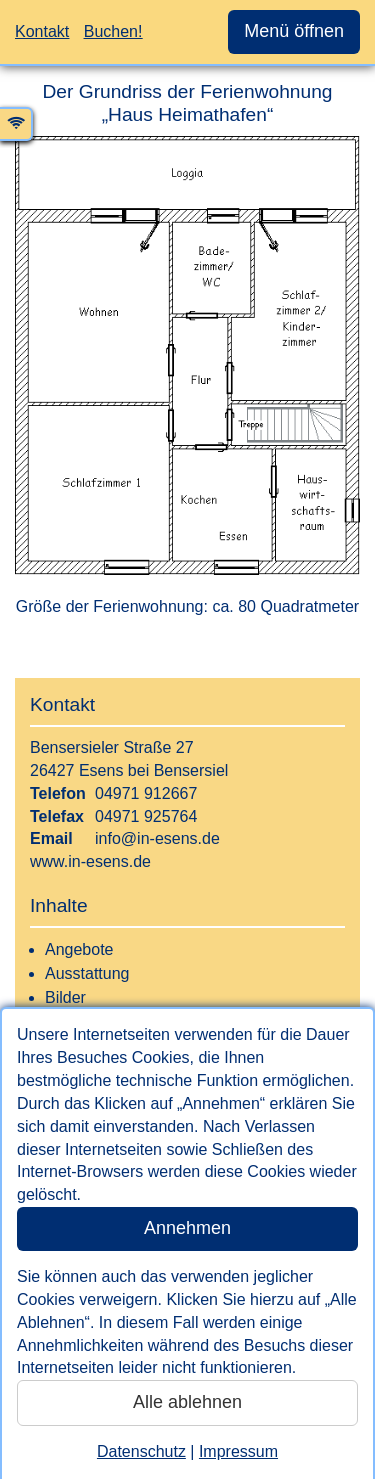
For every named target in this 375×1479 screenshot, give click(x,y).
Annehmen (187, 1228)
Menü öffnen (294, 31)
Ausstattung (87, 973)
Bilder (65, 997)
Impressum (238, 1451)
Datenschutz (141, 1451)
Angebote (79, 949)
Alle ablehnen (187, 1402)
